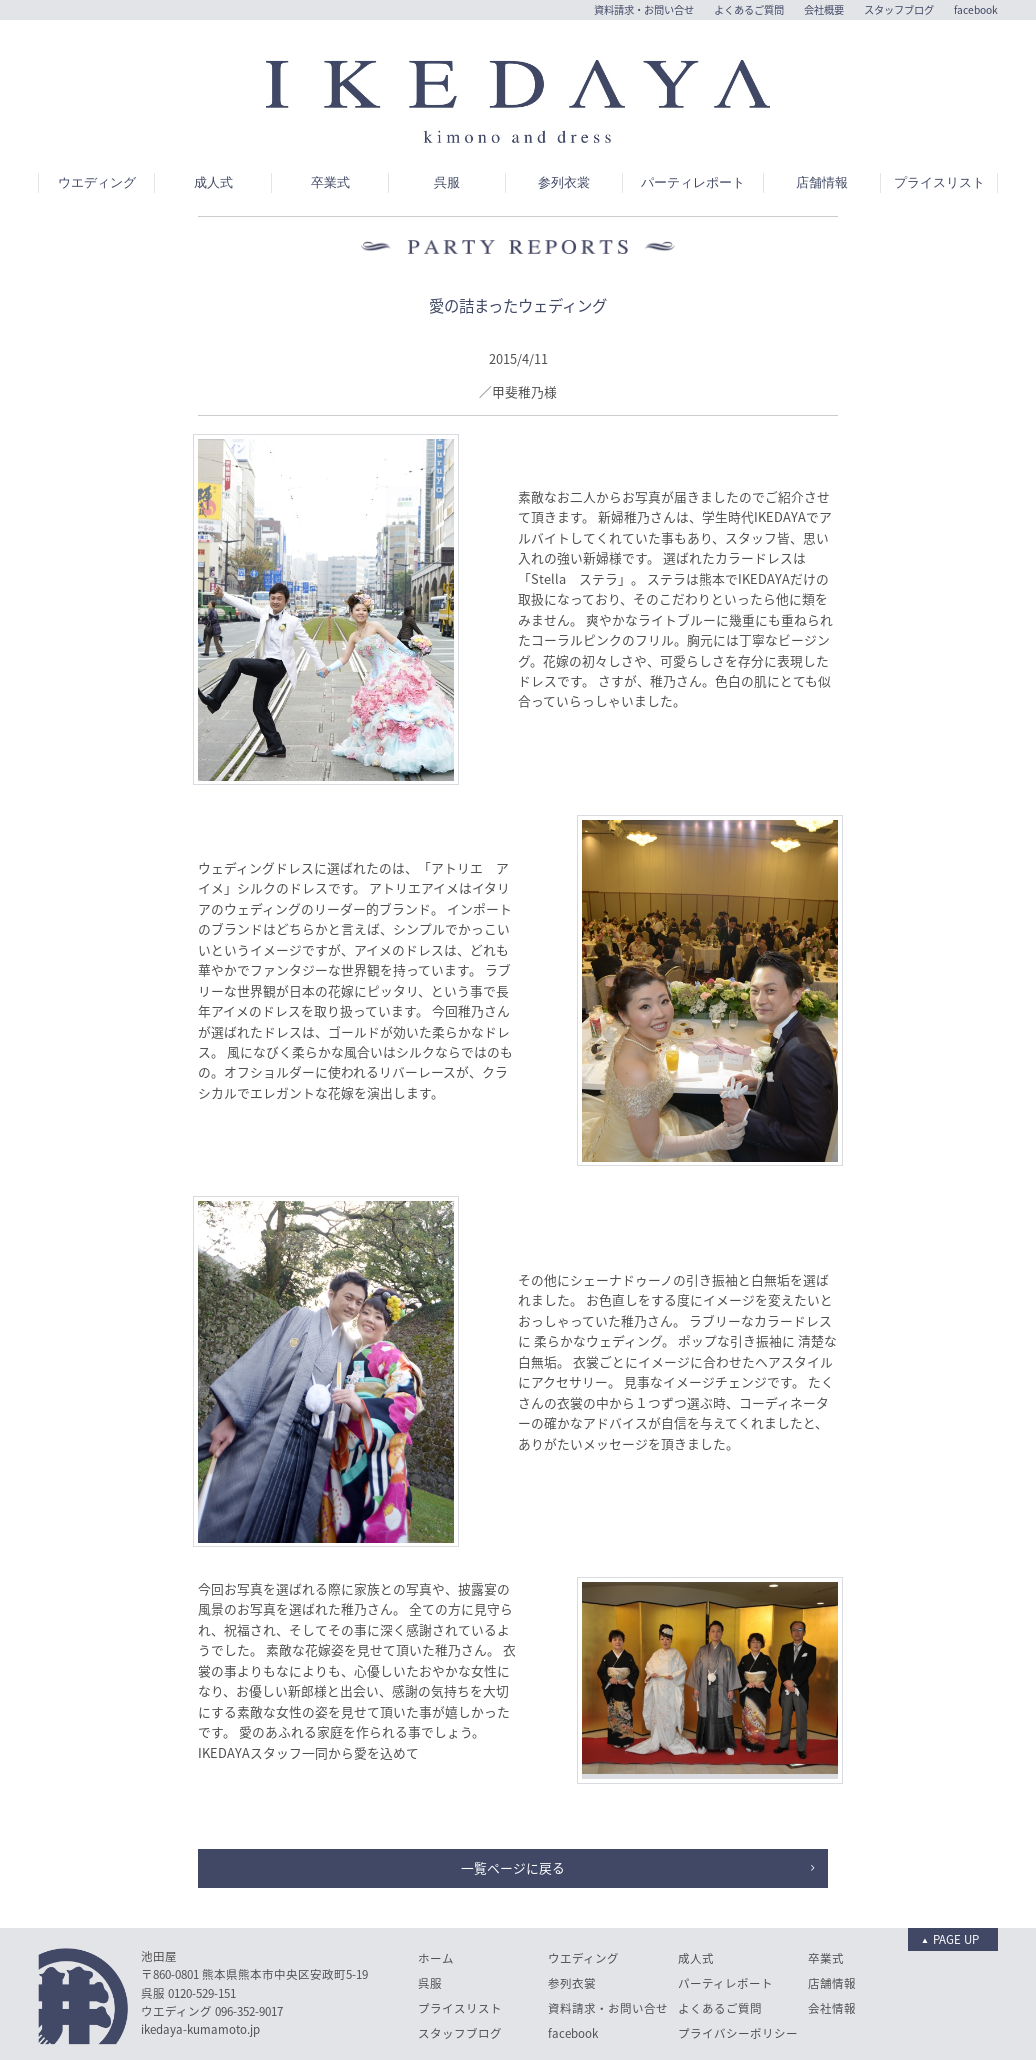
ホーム (436, 1908)
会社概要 (824, 9)
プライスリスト (939, 133)
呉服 (447, 133)
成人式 (213, 133)
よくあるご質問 (749, 9)
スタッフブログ (899, 9)
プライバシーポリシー (738, 1983)
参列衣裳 (564, 133)
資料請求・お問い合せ (644, 9)
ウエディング (97, 133)
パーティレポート (693, 133)
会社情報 (832, 1958)
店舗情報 (822, 133)
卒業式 (330, 133)
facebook (976, 9)
